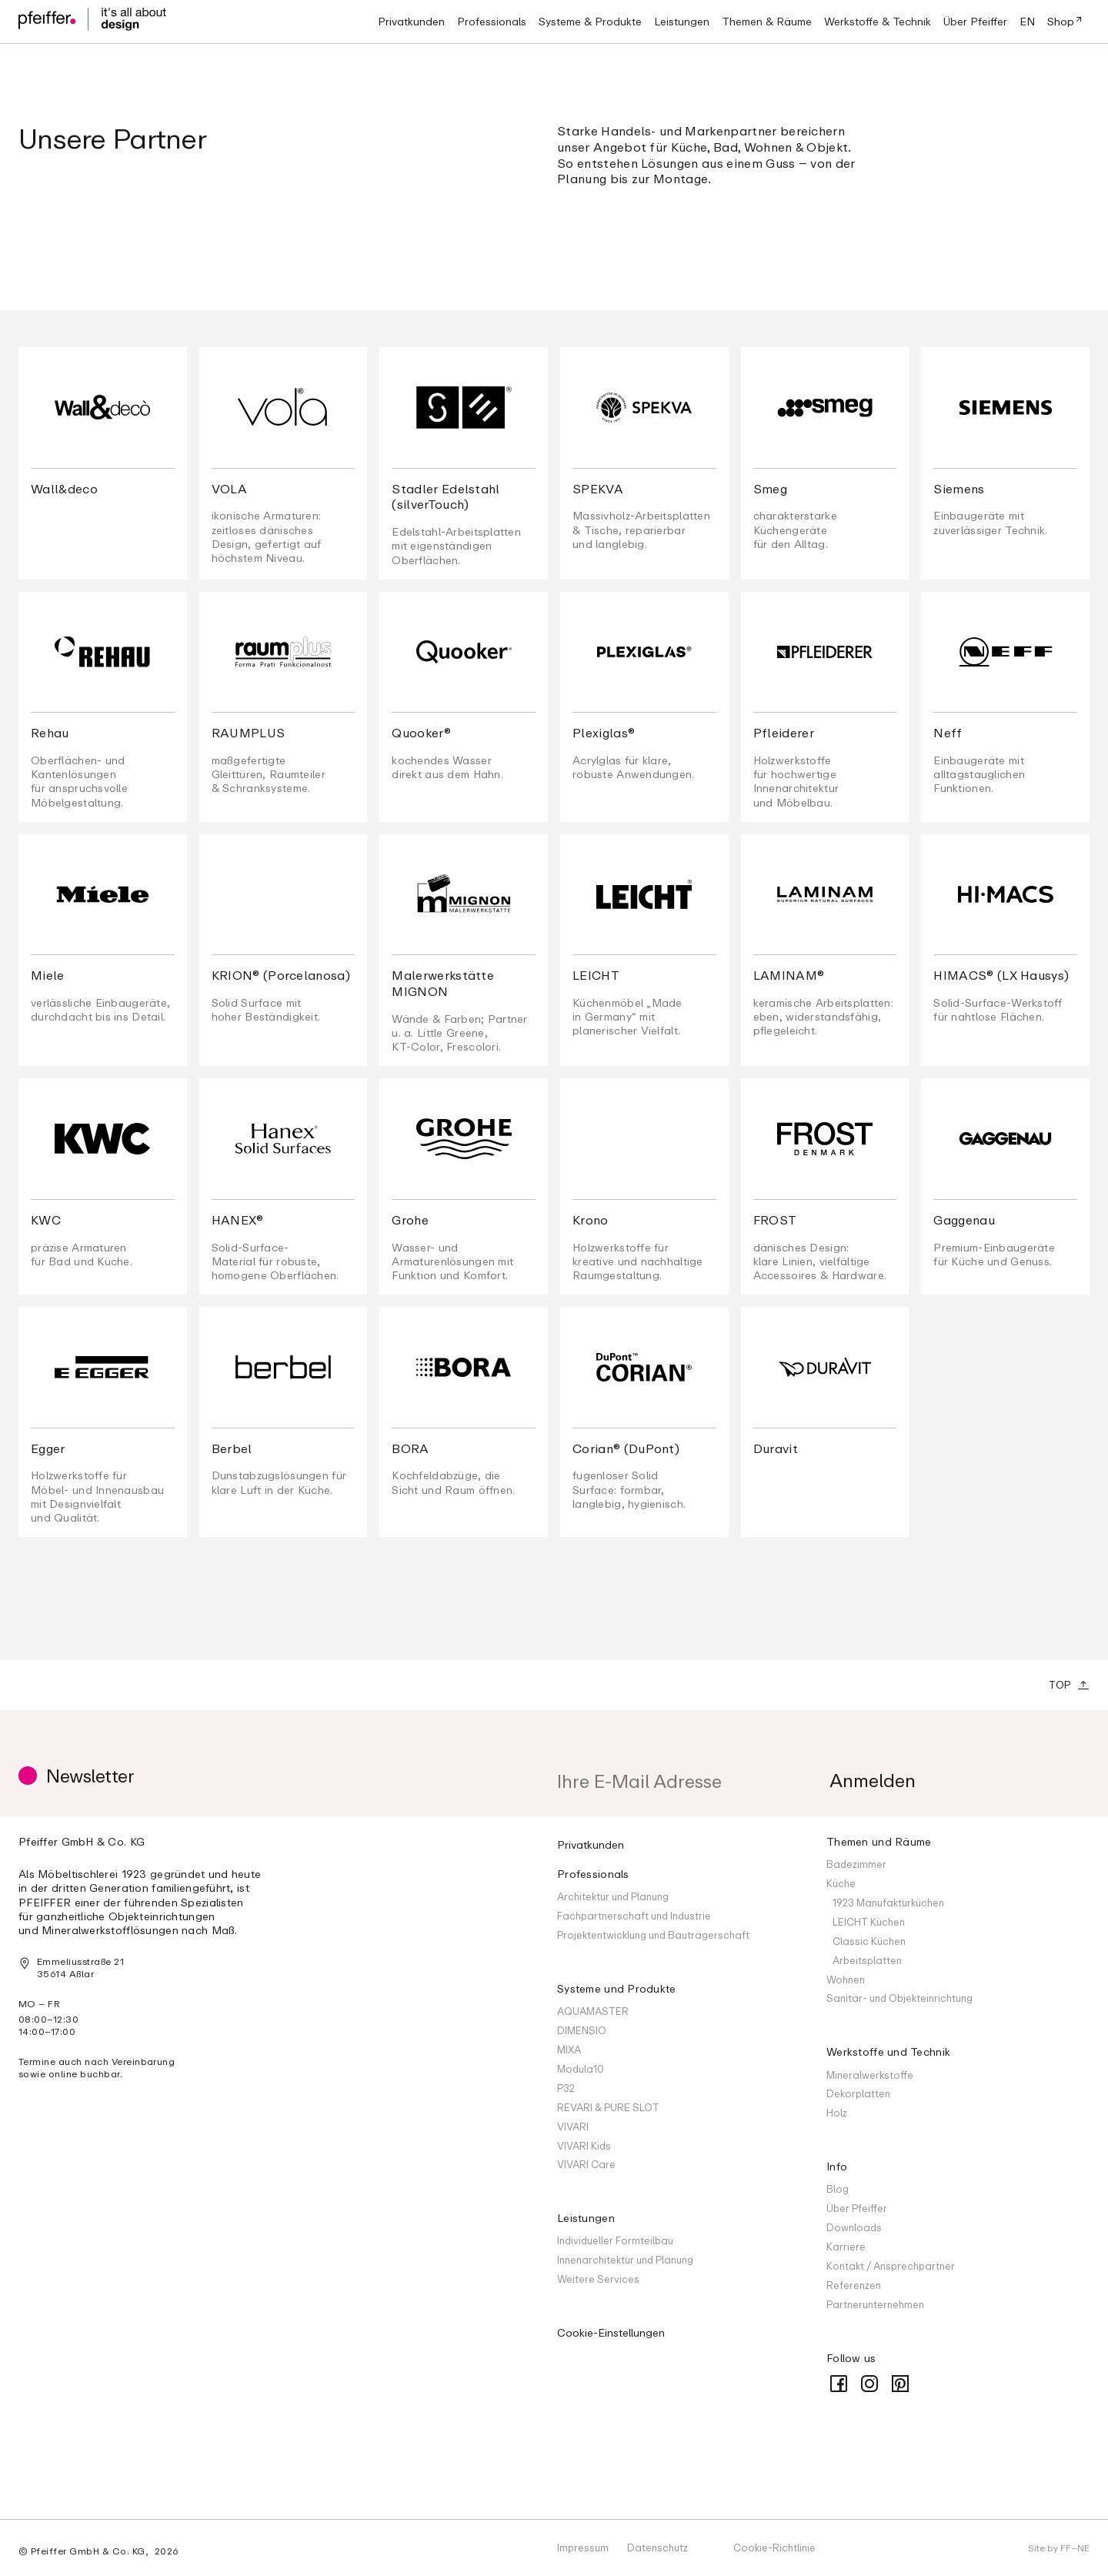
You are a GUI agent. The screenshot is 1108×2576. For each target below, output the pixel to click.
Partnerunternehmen (875, 2304)
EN (1027, 21)
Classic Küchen (869, 1941)
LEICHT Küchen (869, 1922)
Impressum (583, 2547)
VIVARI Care (586, 2164)
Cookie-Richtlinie (774, 2547)
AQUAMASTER (593, 2011)
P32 (566, 2088)
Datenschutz (657, 2547)
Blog (837, 2189)
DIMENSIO (581, 2030)
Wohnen (845, 1979)
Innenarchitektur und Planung (625, 2260)
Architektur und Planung (613, 1896)
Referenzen (853, 2285)
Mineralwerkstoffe (869, 2075)
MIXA (569, 2049)
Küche (841, 1883)
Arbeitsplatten (867, 1960)
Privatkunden (590, 1844)
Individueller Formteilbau (615, 2240)
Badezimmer (856, 1864)
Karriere (846, 2246)
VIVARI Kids (584, 2146)
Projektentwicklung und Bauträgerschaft (653, 1935)
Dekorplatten (858, 2093)
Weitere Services (598, 2279)
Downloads (854, 2227)
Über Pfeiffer (856, 2208)
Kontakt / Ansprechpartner (890, 2266)
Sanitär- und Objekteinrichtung (899, 1998)
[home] (92, 21)
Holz (836, 2113)
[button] (491, 21)
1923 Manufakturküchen (888, 1902)
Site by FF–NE (1059, 2548)
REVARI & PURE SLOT (608, 2107)
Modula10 (580, 2069)
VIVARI (573, 2126)
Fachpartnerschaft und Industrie (634, 1915)
